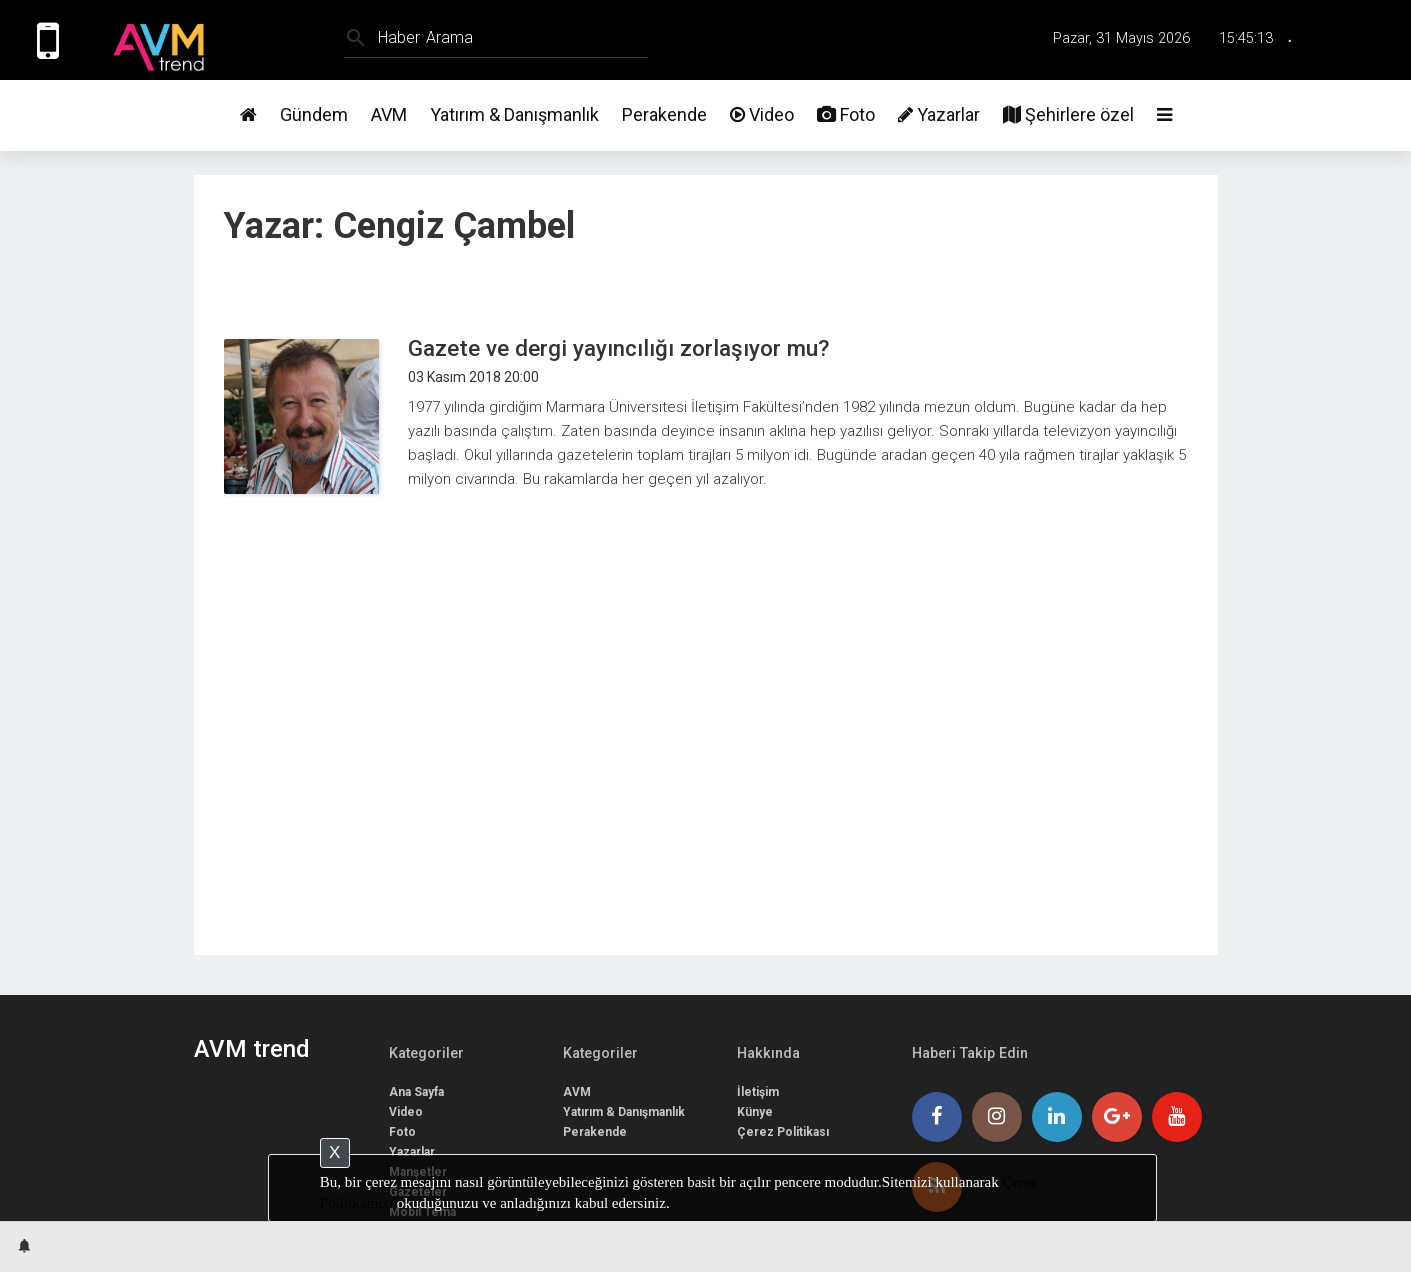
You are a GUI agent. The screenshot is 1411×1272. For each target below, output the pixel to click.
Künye (755, 1112)
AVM (389, 114)
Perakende (664, 114)
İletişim (758, 1092)
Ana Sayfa (416, 1092)
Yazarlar (939, 114)
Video (762, 114)
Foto (846, 114)
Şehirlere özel (1068, 114)
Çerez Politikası (783, 1132)
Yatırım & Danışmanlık (514, 114)
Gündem (314, 114)
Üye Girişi (1364, 39)
